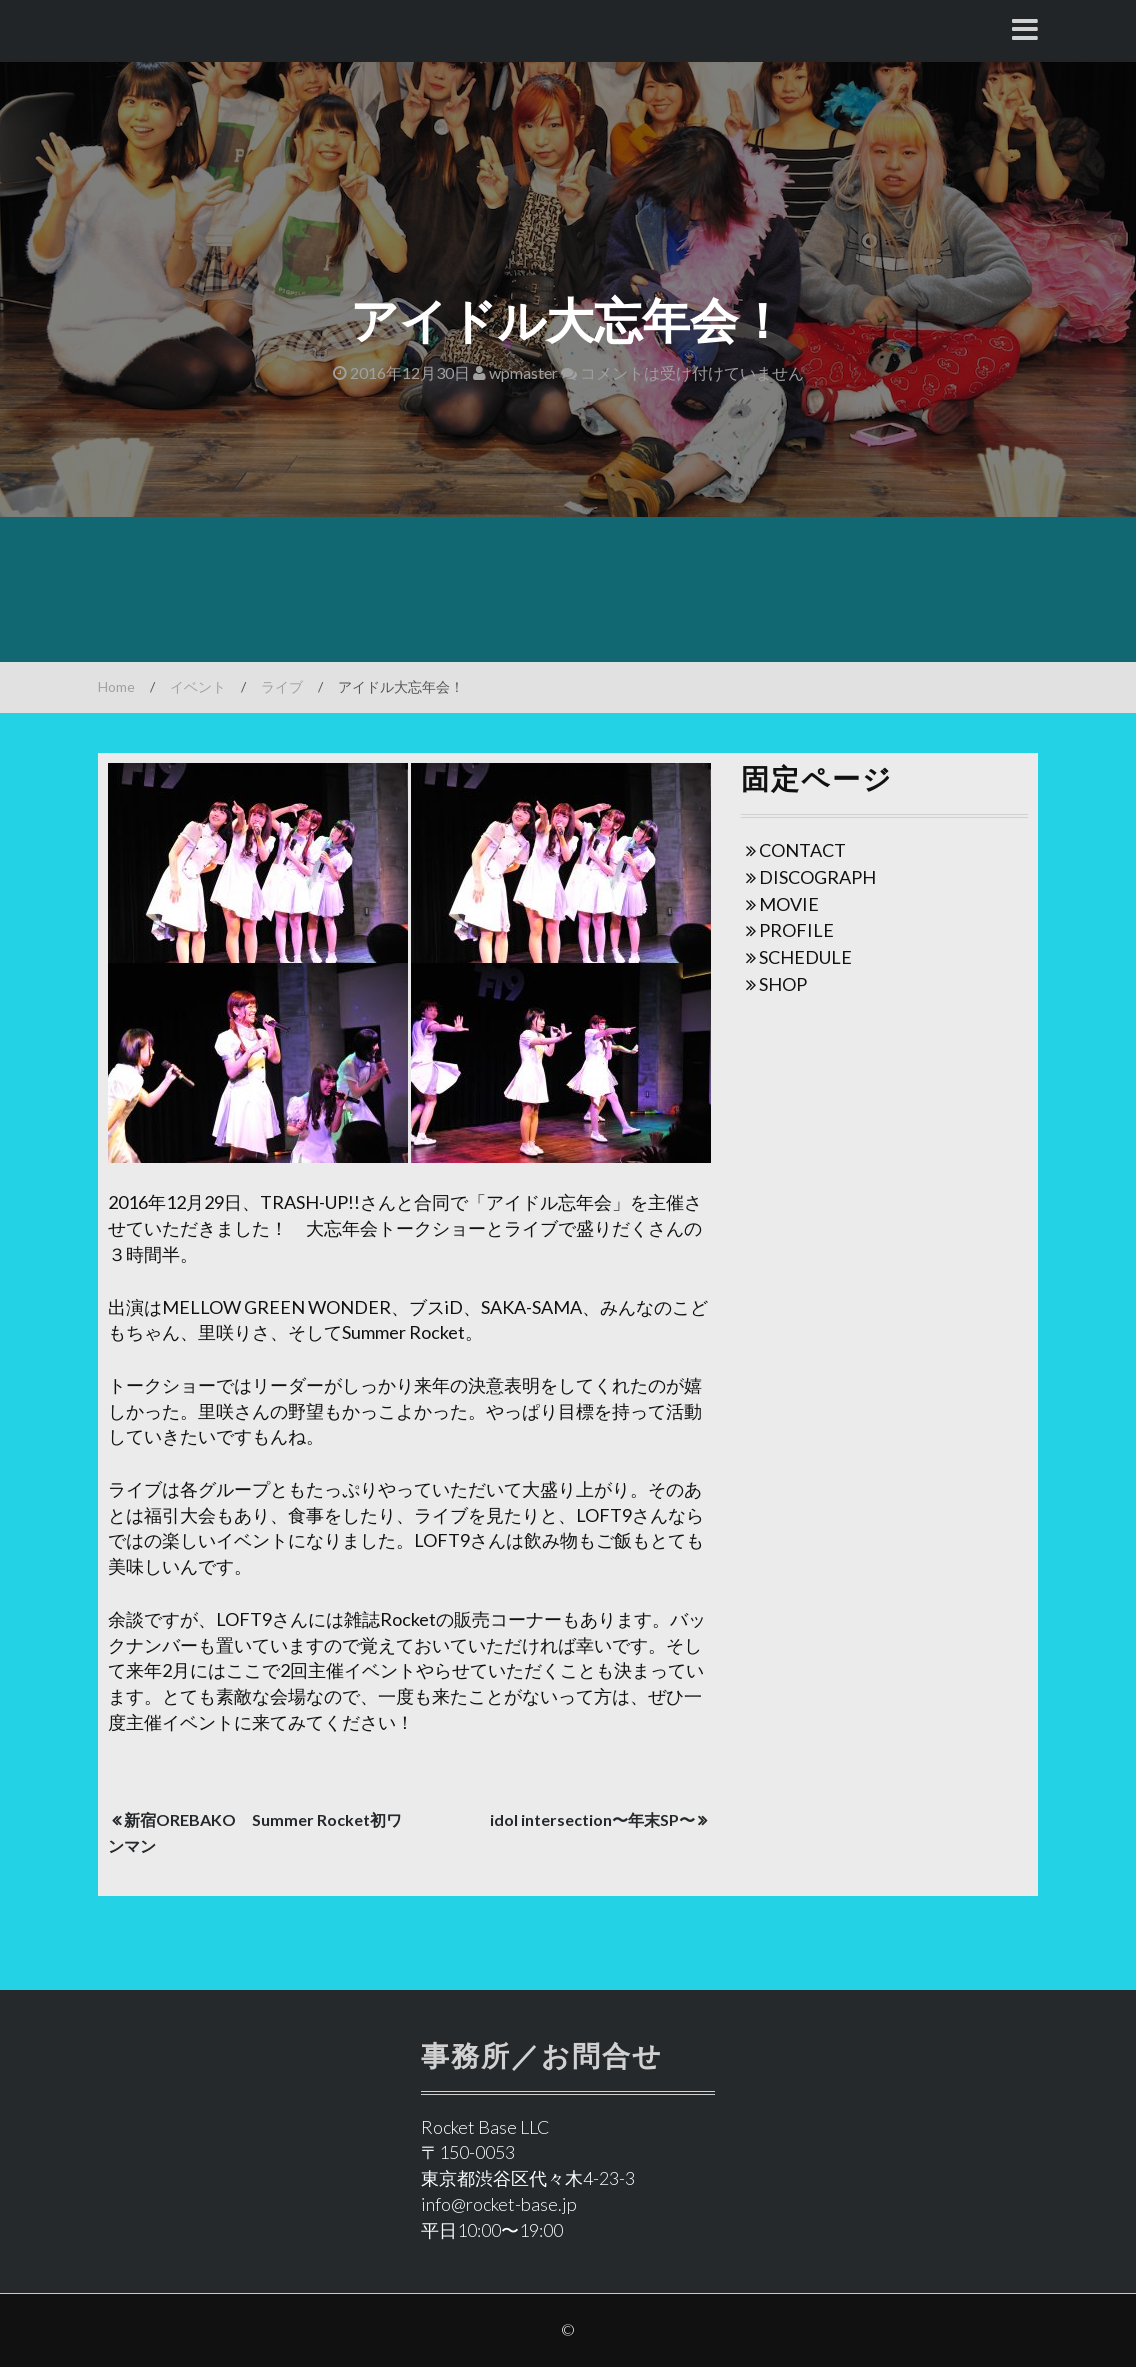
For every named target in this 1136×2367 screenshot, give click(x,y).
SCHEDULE (805, 957)
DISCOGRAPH (817, 877)
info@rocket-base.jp (499, 2204)
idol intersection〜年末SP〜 (592, 1819)
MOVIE (789, 904)
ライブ (282, 686)
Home (116, 686)
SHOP (783, 984)
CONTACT (802, 850)
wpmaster (515, 372)
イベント (198, 686)
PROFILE (796, 930)
